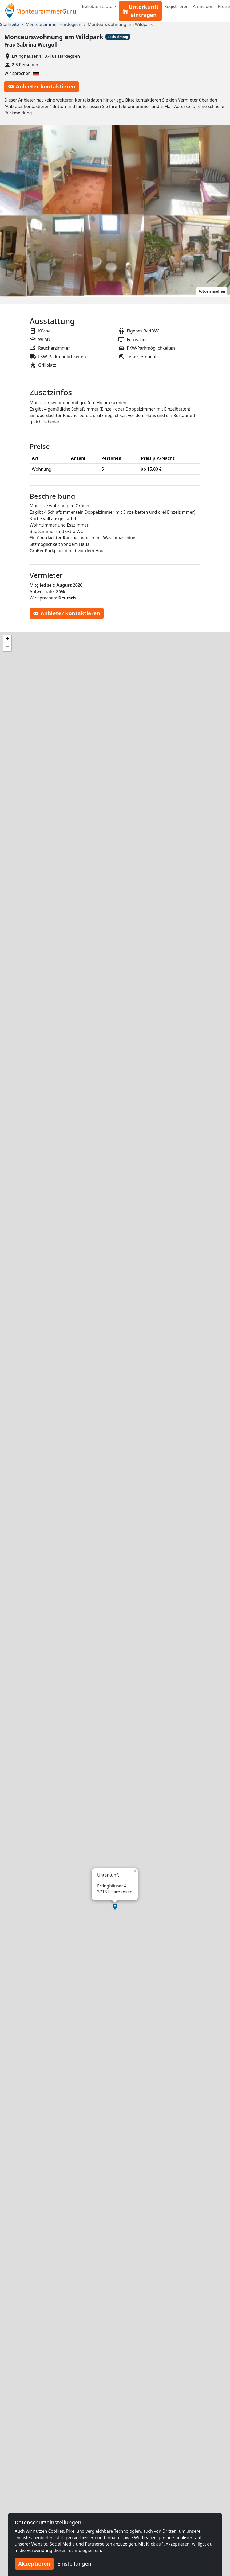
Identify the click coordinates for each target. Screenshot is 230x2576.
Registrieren (176, 6)
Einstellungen (74, 2563)
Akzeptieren (34, 2563)
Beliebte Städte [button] (97, 6)
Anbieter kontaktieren (41, 86)
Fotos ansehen (211, 291)
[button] (115, 1907)
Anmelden (203, 6)
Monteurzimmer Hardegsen (53, 24)
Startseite (9, 24)
